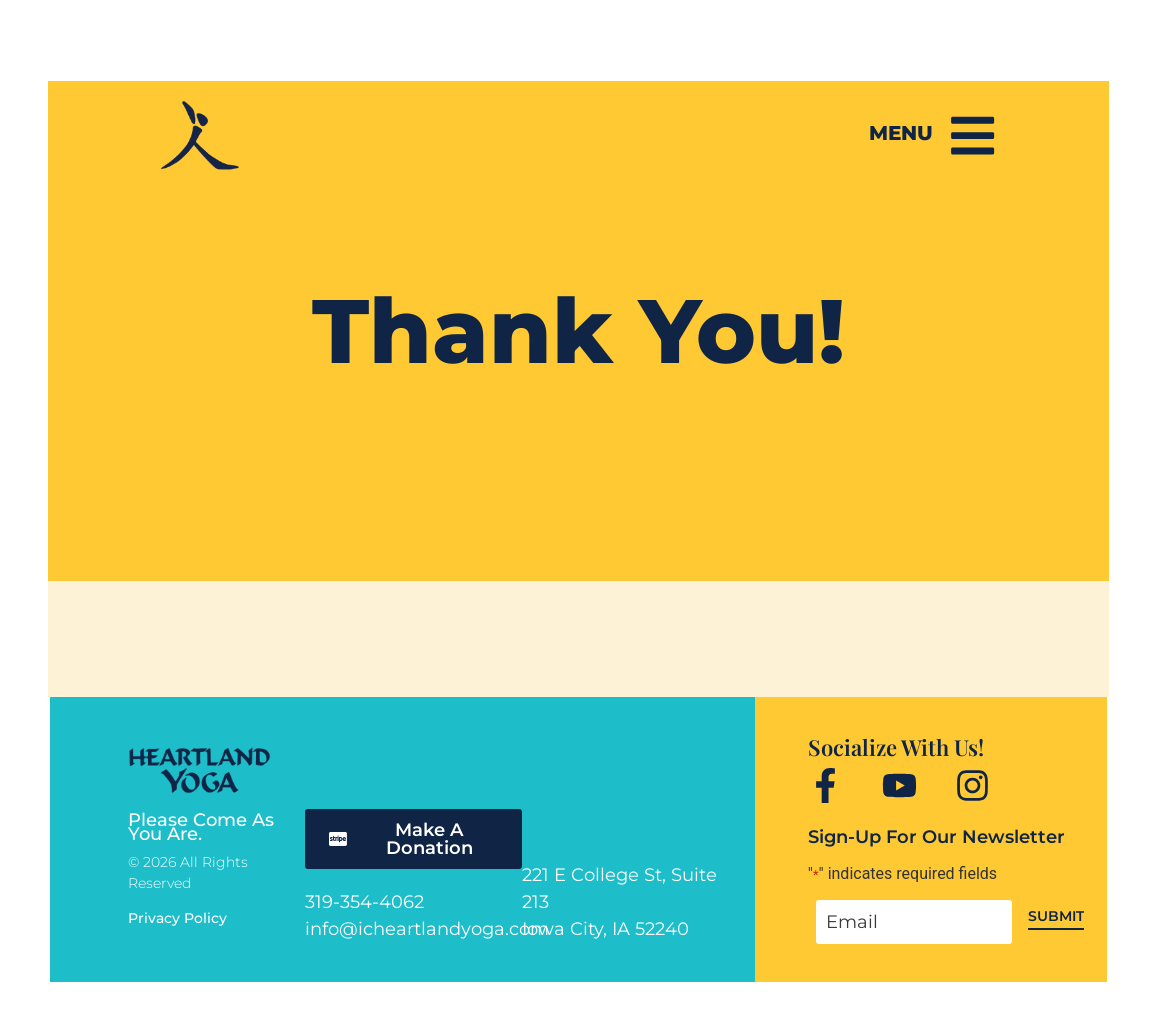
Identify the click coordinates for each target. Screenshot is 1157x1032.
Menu (900, 133)
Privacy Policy (177, 918)
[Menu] (972, 135)
